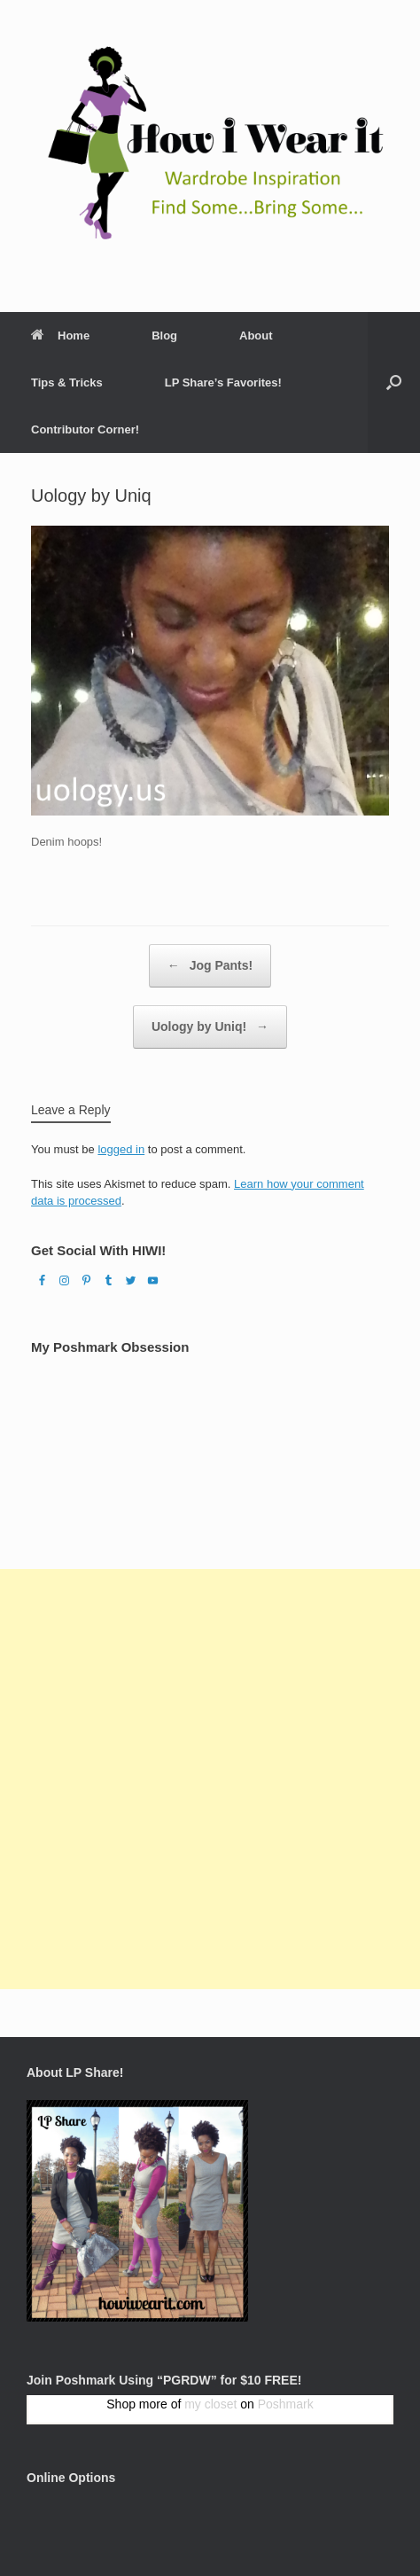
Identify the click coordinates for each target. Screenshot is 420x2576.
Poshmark (286, 2404)
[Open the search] (394, 382)
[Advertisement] (210, 1779)
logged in (120, 1149)
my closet (210, 2404)
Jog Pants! (210, 965)
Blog (164, 335)
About (256, 335)
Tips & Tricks (67, 382)
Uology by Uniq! (210, 1027)
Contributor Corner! (85, 429)
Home (60, 335)
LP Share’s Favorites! (223, 382)
